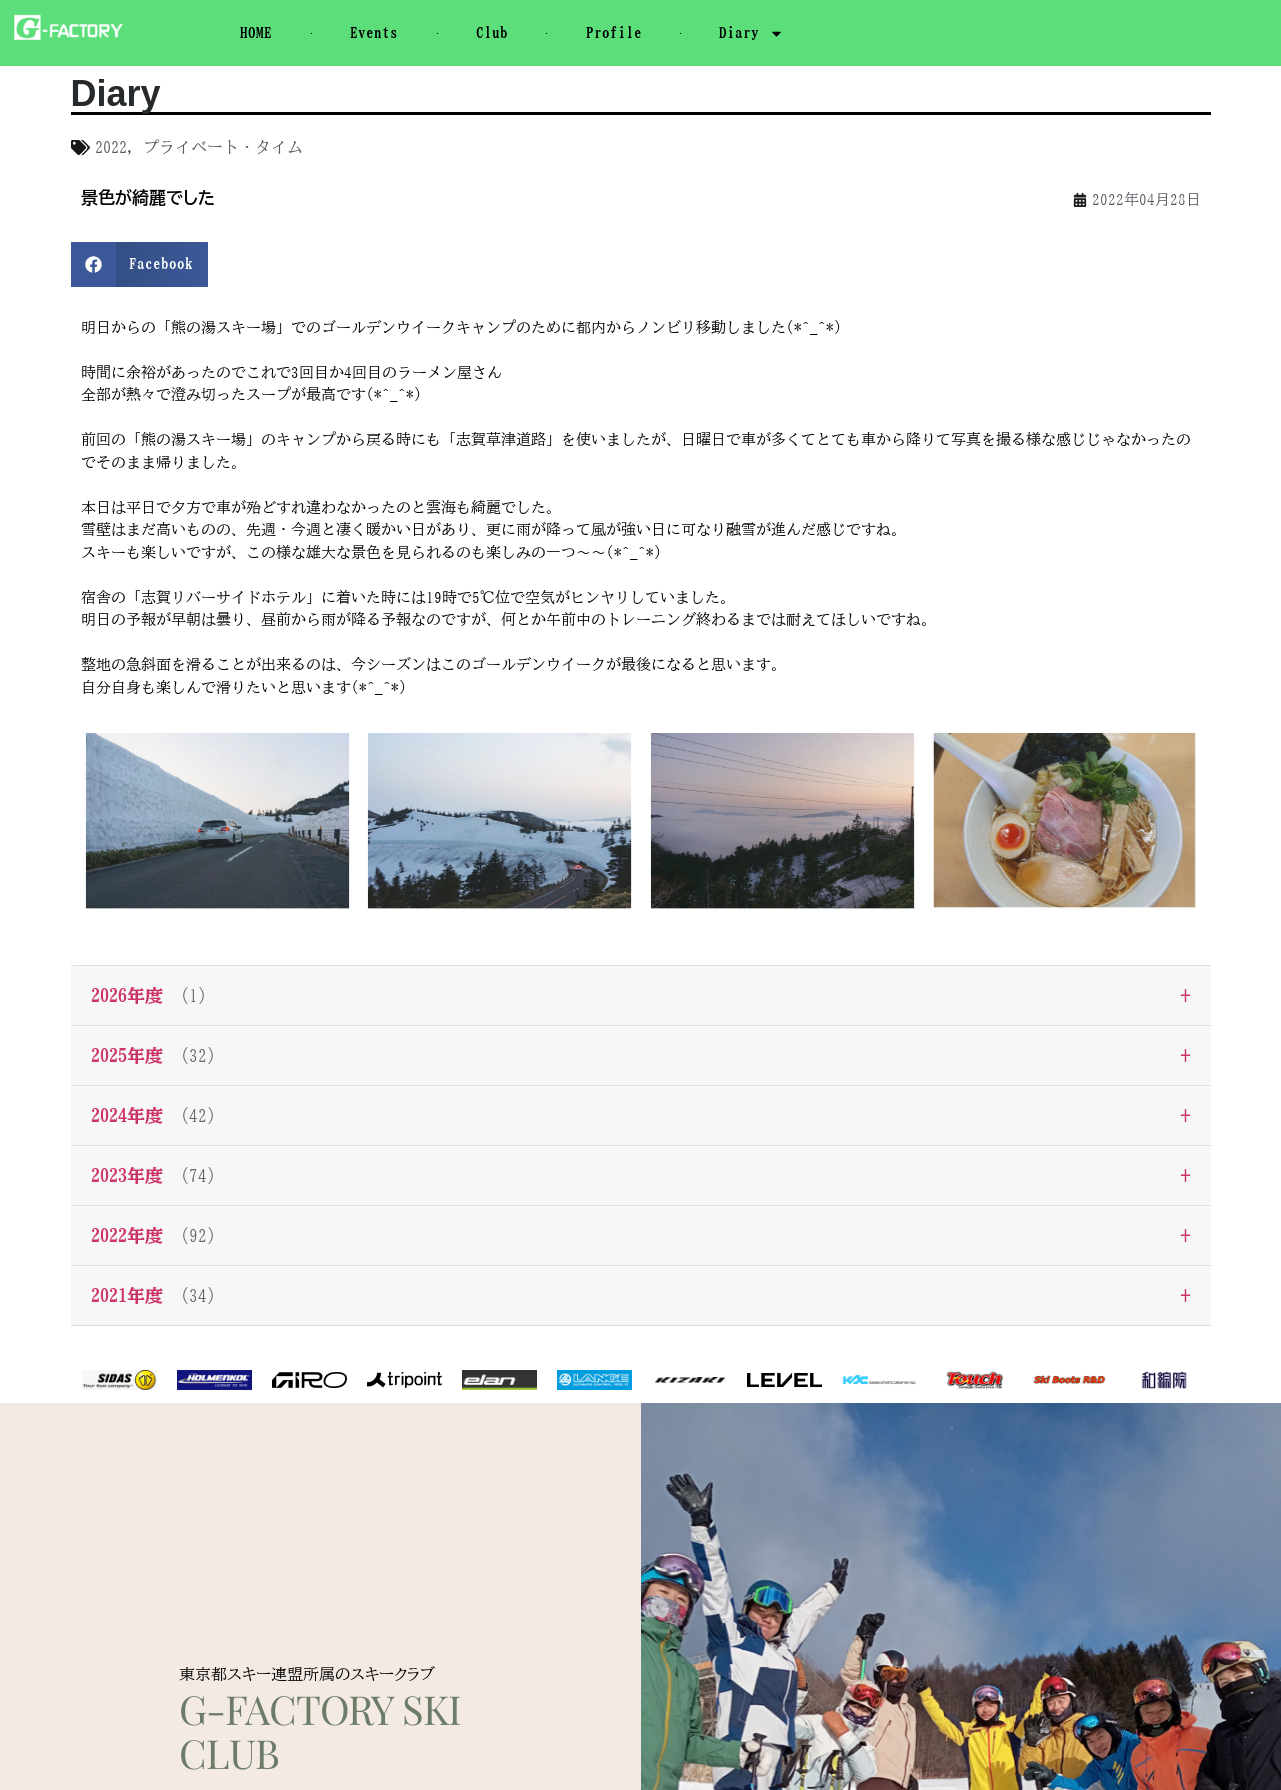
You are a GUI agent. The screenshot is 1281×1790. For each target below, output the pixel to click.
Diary (751, 33)
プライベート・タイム (223, 147)
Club (492, 32)
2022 (111, 147)
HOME (256, 32)
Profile (614, 32)
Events (374, 32)
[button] (140, 264)
